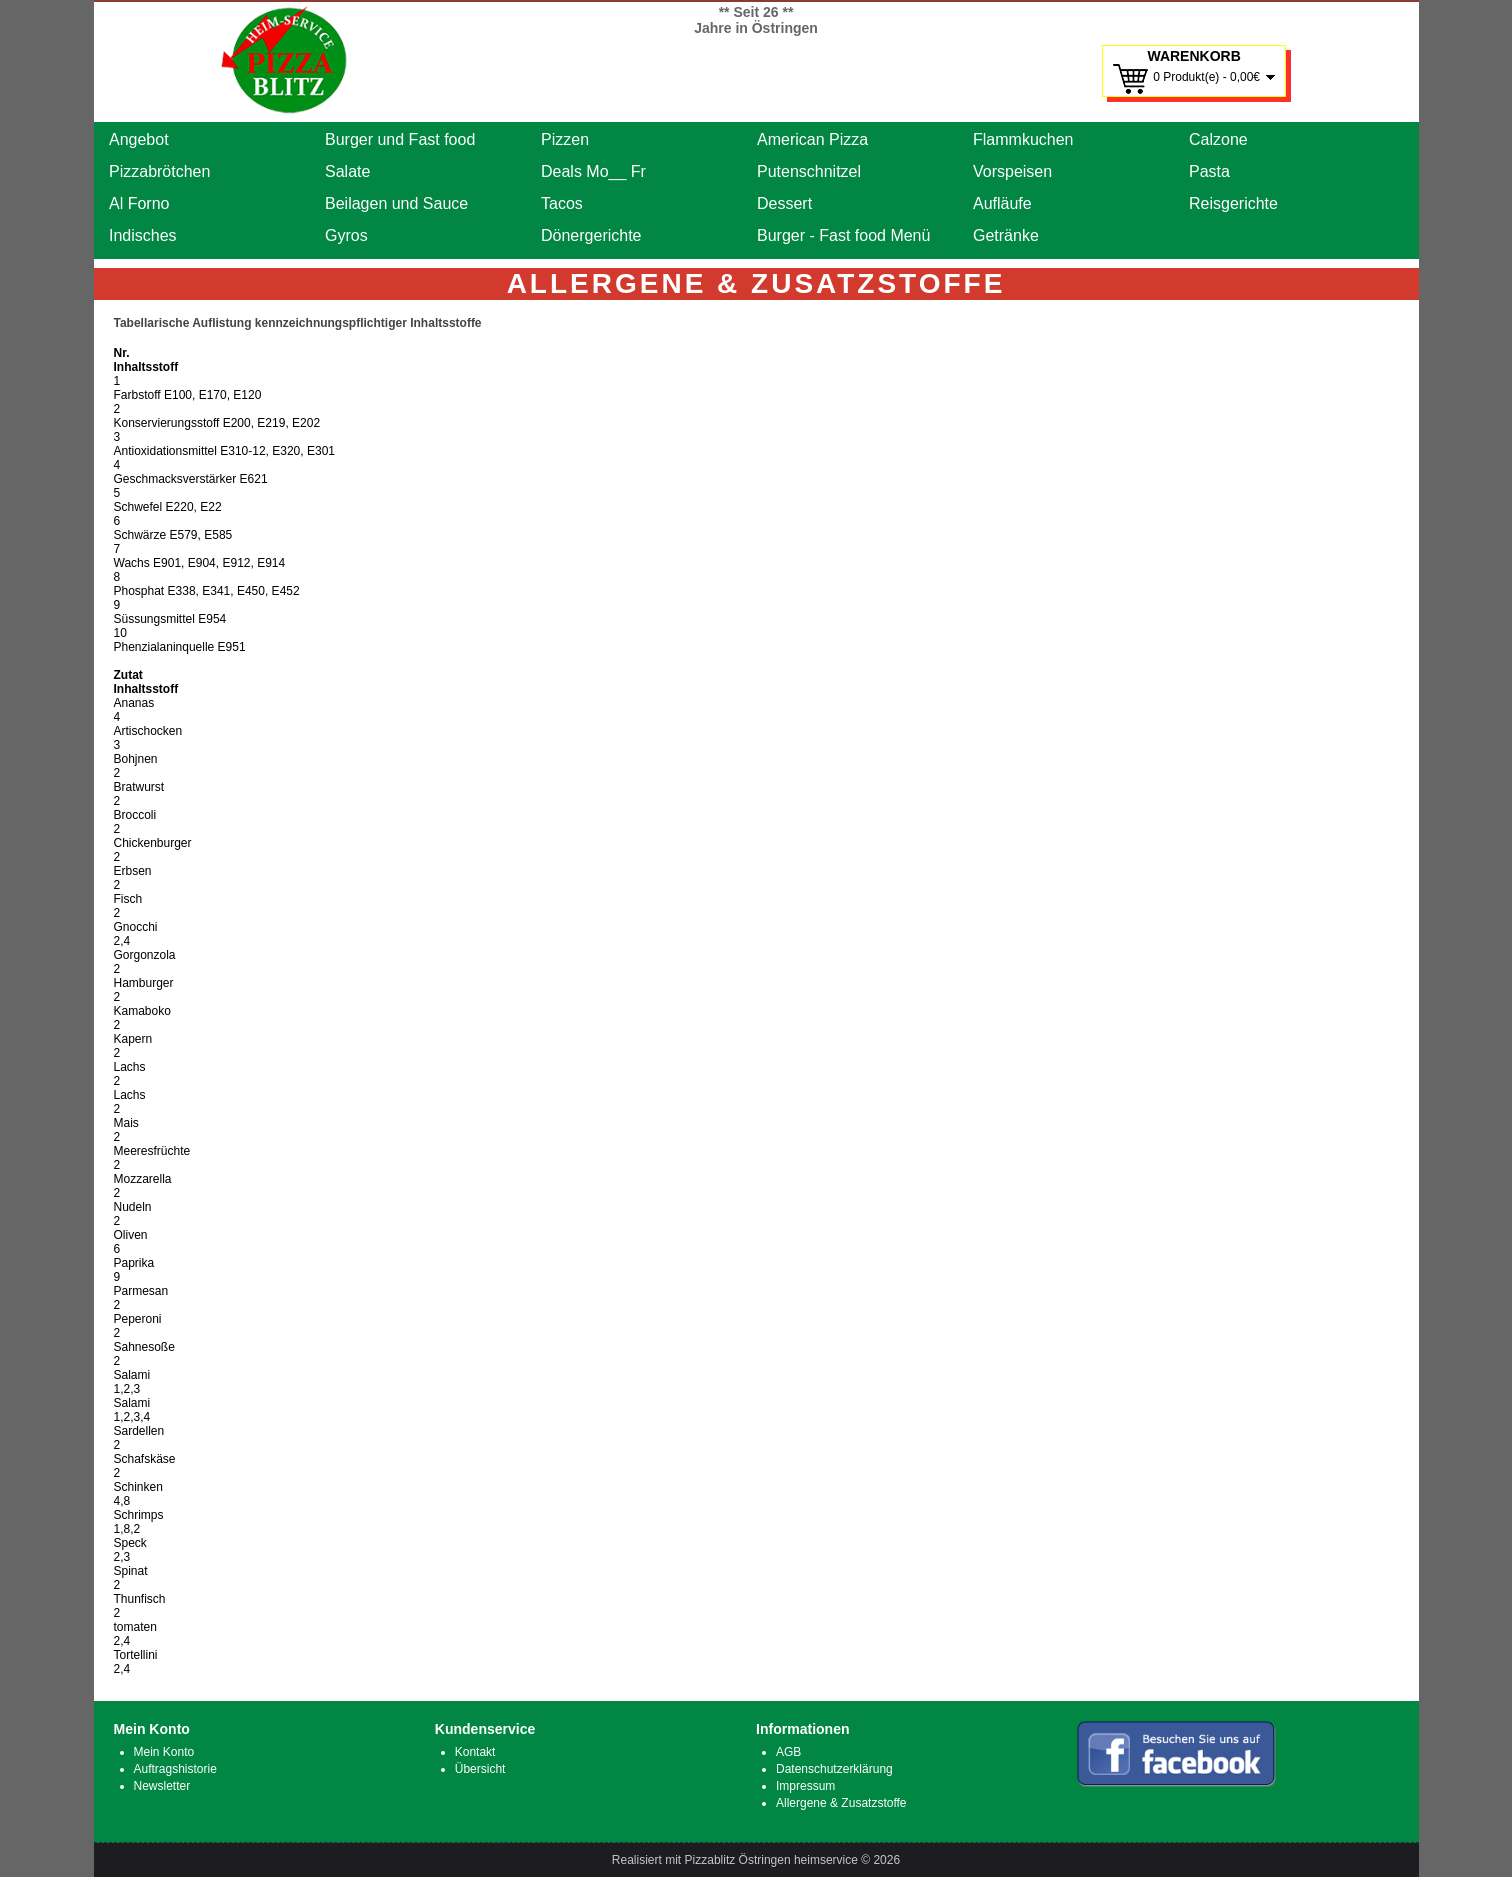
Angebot (139, 139)
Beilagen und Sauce (396, 203)
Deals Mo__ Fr (593, 171)
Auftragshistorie (175, 1769)
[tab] (756, 323)
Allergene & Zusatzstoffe (841, 1803)
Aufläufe (1002, 203)
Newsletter (162, 1786)
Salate (347, 171)
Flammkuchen (1023, 139)
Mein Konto (164, 1752)
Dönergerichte (591, 235)
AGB (788, 1752)
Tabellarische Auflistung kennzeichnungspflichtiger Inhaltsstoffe (298, 323)
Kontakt (475, 1752)
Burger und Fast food (400, 139)
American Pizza (812, 139)
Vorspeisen (1012, 171)
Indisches (143, 235)
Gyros (346, 235)
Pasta (1209, 171)
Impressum (805, 1786)
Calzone (1218, 139)
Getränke (1006, 235)
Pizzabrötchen (159, 171)
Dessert (784, 203)
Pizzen (565, 139)
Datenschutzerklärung (834, 1769)
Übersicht (480, 1769)
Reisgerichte (1233, 203)
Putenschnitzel (809, 171)
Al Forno (139, 203)
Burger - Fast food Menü (843, 235)
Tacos (562, 203)
